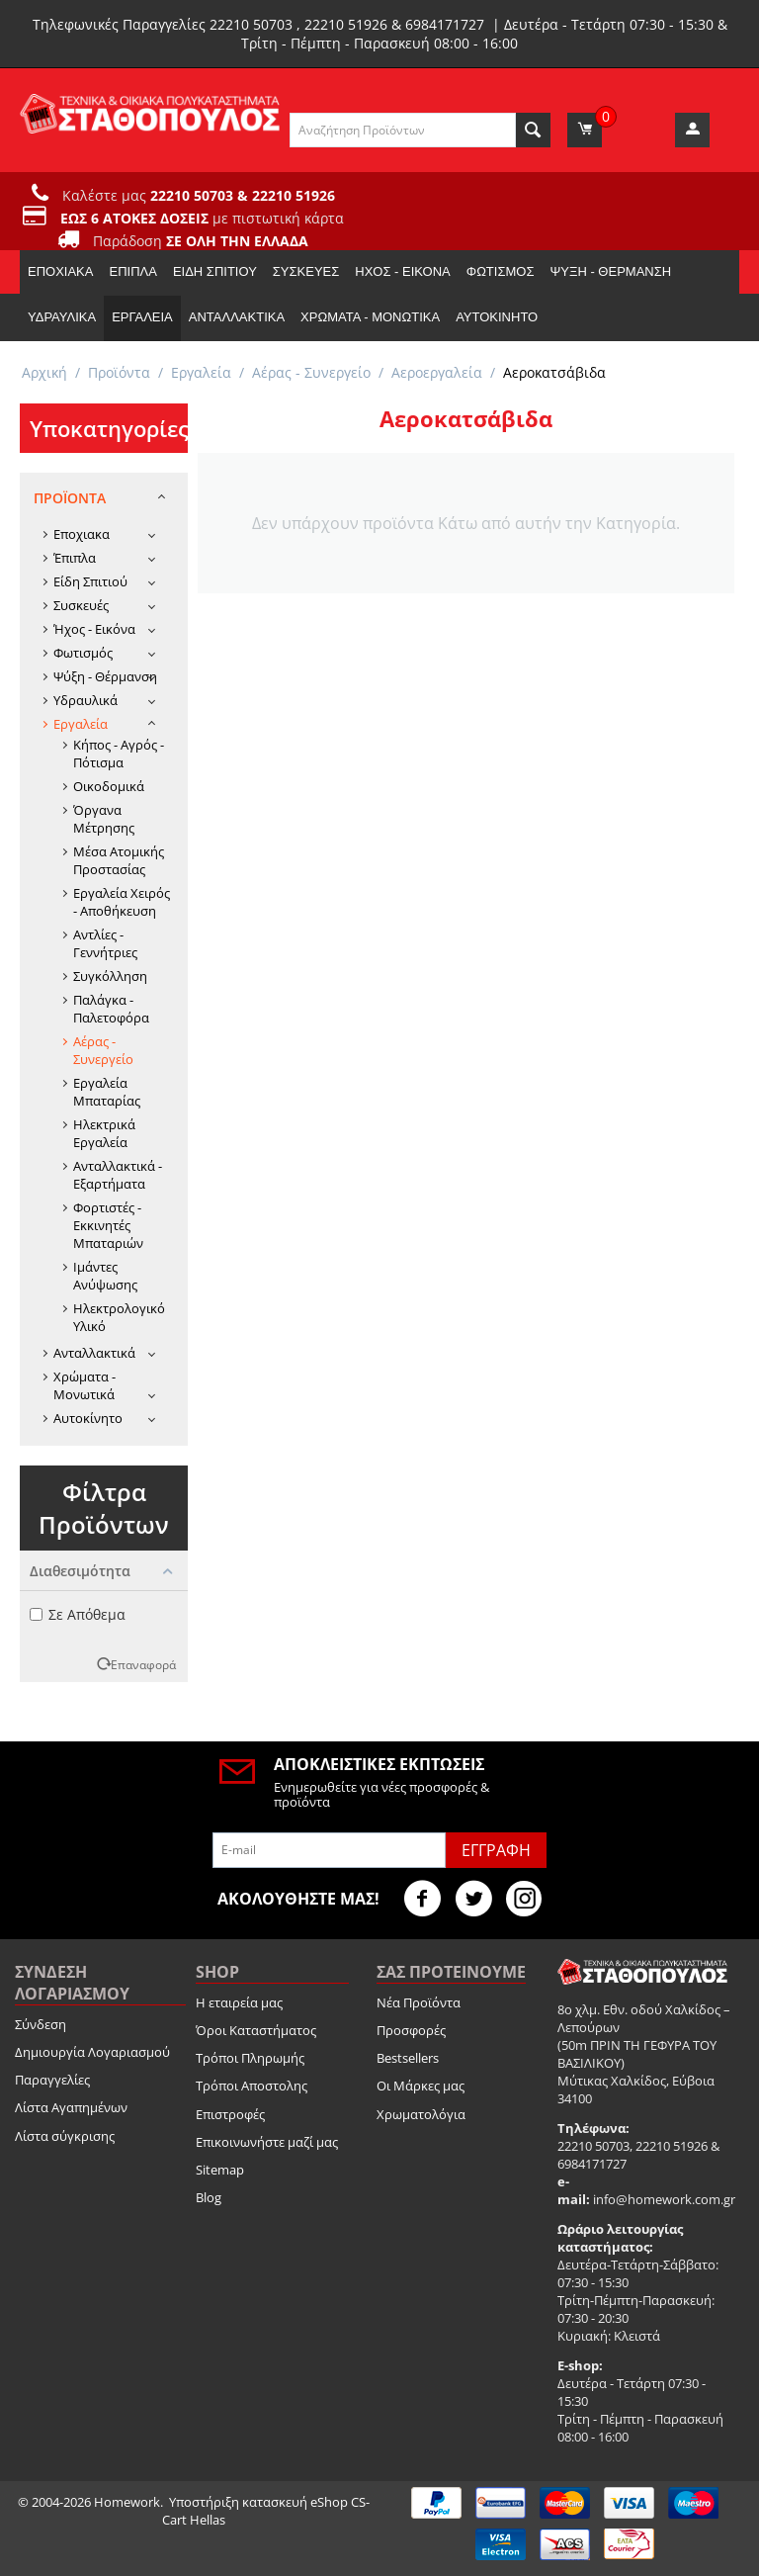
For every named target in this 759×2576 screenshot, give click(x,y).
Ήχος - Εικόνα (402, 271)
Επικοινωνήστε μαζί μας (267, 2142)
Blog (208, 2197)
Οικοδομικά (108, 786)
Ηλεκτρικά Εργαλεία (104, 1133)
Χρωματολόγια (421, 2114)
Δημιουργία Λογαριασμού (92, 2052)
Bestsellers (408, 2058)
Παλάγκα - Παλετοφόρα (111, 1008)
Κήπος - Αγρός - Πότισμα (118, 753)
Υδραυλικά (62, 317)
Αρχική (44, 372)
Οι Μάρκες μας (420, 2085)
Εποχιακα (60, 271)
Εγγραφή (496, 1850)
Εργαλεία (142, 317)
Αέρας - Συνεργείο (311, 372)
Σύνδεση (40, 2024)
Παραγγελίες (52, 2079)
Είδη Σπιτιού (215, 271)
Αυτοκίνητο (497, 317)
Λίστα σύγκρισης (65, 2136)
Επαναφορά (143, 1664)
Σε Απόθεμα (78, 1614)
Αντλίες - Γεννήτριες (105, 943)
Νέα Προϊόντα (419, 2002)
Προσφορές (411, 2030)
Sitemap (220, 2169)
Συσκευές (306, 271)
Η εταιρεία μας (239, 2002)
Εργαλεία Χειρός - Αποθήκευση (121, 902)
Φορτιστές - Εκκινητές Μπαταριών (108, 1225)
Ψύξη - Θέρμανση (610, 271)
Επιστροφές (230, 2114)
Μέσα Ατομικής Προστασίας (118, 860)
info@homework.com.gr (664, 2199)
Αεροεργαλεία (436, 372)
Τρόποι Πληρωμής (250, 2058)
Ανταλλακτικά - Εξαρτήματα (117, 1175)
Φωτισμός (500, 271)
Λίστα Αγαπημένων (71, 2107)
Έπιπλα (132, 271)
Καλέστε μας (198, 195)
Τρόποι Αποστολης (251, 2085)
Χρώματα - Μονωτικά (370, 317)
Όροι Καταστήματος (256, 2030)
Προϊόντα (119, 372)
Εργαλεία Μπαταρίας (106, 1092)
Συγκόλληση (110, 976)
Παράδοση (200, 240)
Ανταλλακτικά (237, 317)
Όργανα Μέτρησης (103, 819)
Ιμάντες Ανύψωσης (105, 1275)
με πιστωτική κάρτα (202, 218)
